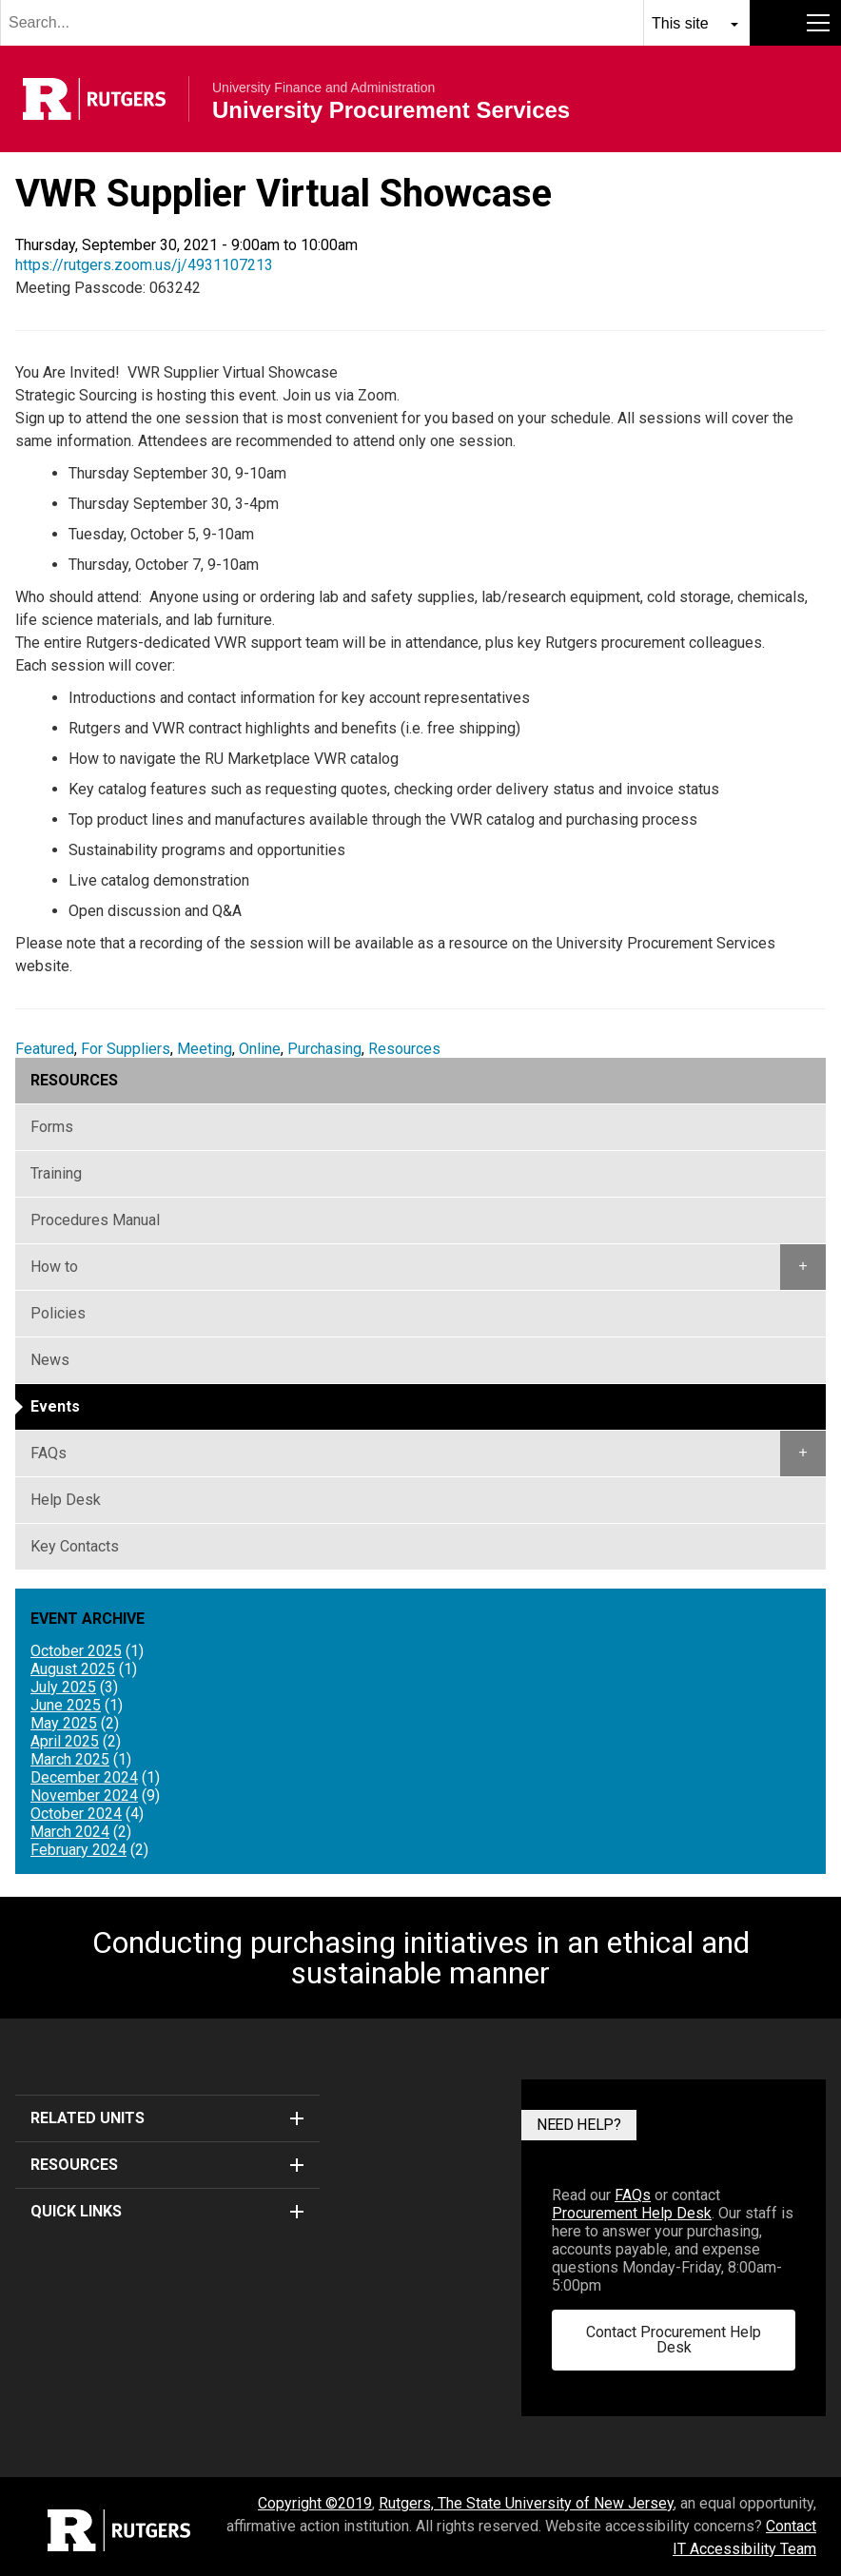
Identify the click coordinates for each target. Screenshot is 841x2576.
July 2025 (63, 1687)
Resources (404, 1049)
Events (55, 1406)
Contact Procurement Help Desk (673, 2339)
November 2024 (84, 1795)
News (49, 1360)
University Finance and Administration (323, 87)
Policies (58, 1313)
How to (54, 1267)
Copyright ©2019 (315, 2503)
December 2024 (84, 1777)
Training (56, 1173)
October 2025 (76, 1651)
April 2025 (64, 1741)
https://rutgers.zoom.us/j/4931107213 (144, 265)
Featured (44, 1049)
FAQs (48, 1453)
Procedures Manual (95, 1220)
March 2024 (69, 1832)
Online (260, 1049)
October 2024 (76, 1814)
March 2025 (69, 1759)
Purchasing (324, 1049)
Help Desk (65, 1500)
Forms (51, 1127)
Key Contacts (74, 1546)
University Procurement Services (391, 110)
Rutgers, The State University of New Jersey (526, 2503)
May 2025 (63, 1723)
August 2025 (72, 1669)
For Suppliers (125, 1049)
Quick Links (167, 2211)
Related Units (167, 2118)
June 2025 (65, 1705)
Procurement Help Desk (632, 2213)
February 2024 (78, 1850)
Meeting (204, 1049)
